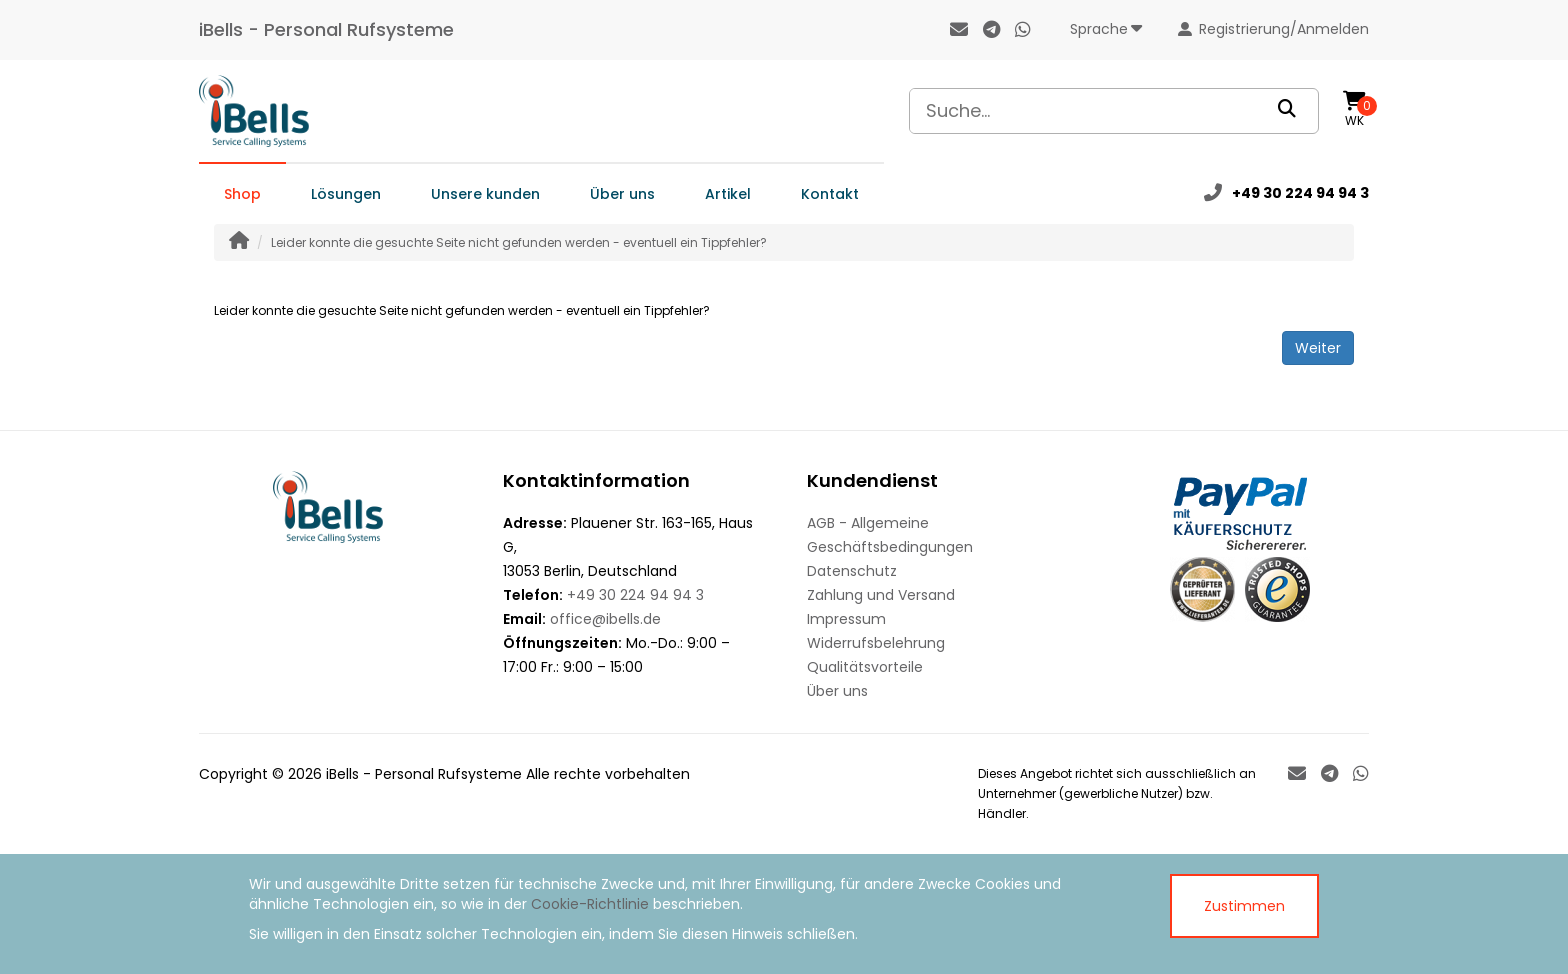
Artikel (728, 194)
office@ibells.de (605, 619)
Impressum (846, 619)
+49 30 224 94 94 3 (635, 595)
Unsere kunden (485, 194)
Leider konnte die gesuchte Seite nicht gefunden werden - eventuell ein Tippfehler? (519, 242)
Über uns (622, 194)
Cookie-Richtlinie (590, 904)
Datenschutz (852, 571)
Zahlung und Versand (881, 595)
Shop (242, 194)
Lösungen (346, 194)
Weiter (1318, 348)
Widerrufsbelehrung (876, 643)
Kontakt (830, 194)
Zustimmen (1244, 906)
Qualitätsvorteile (865, 667)
